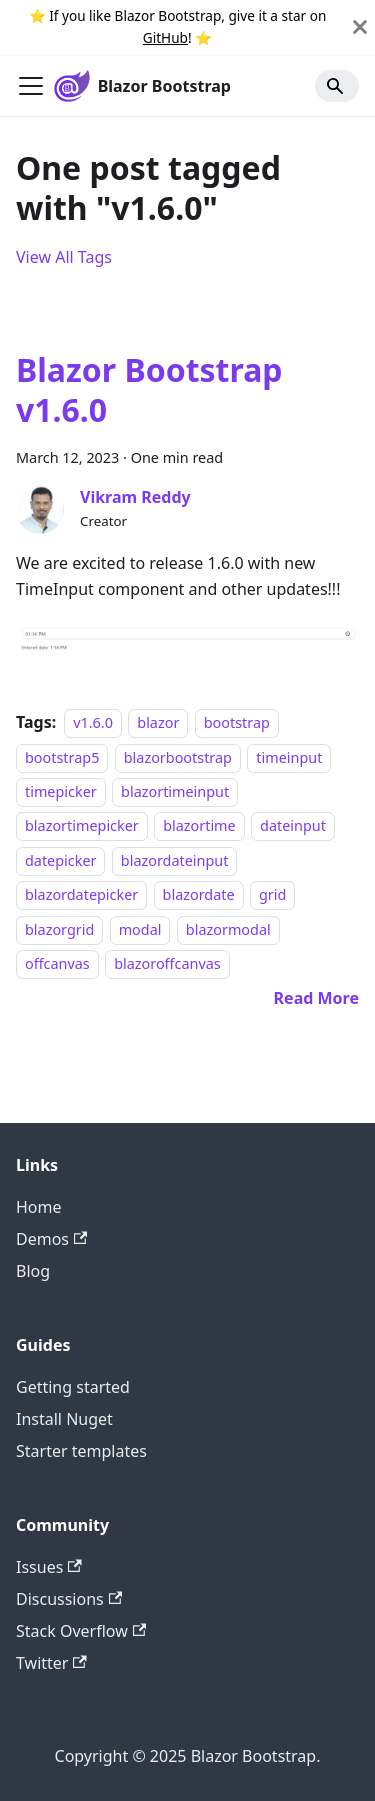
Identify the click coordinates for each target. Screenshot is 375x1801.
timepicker (61, 791)
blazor (158, 722)
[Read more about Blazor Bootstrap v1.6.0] (316, 998)
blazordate (199, 894)
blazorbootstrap (178, 757)
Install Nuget (64, 1419)
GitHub (165, 37)
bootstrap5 (62, 757)
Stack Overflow (81, 1631)
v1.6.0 (93, 722)
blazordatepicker (81, 894)
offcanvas (57, 963)
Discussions (69, 1599)
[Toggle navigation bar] (31, 86)
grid (272, 894)
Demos (51, 1239)
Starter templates (81, 1451)
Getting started (73, 1387)
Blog (33, 1271)
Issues (49, 1567)
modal (140, 929)
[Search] (337, 86)
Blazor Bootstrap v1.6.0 (149, 389)
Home (39, 1207)
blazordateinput (175, 860)
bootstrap (237, 722)
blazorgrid (59, 929)
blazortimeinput (175, 791)
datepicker (60, 860)
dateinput (293, 826)
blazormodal (228, 929)
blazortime (199, 826)
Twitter (51, 1663)
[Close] (360, 27)
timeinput (289, 757)
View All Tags (64, 257)
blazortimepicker (82, 826)
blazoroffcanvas (167, 963)
